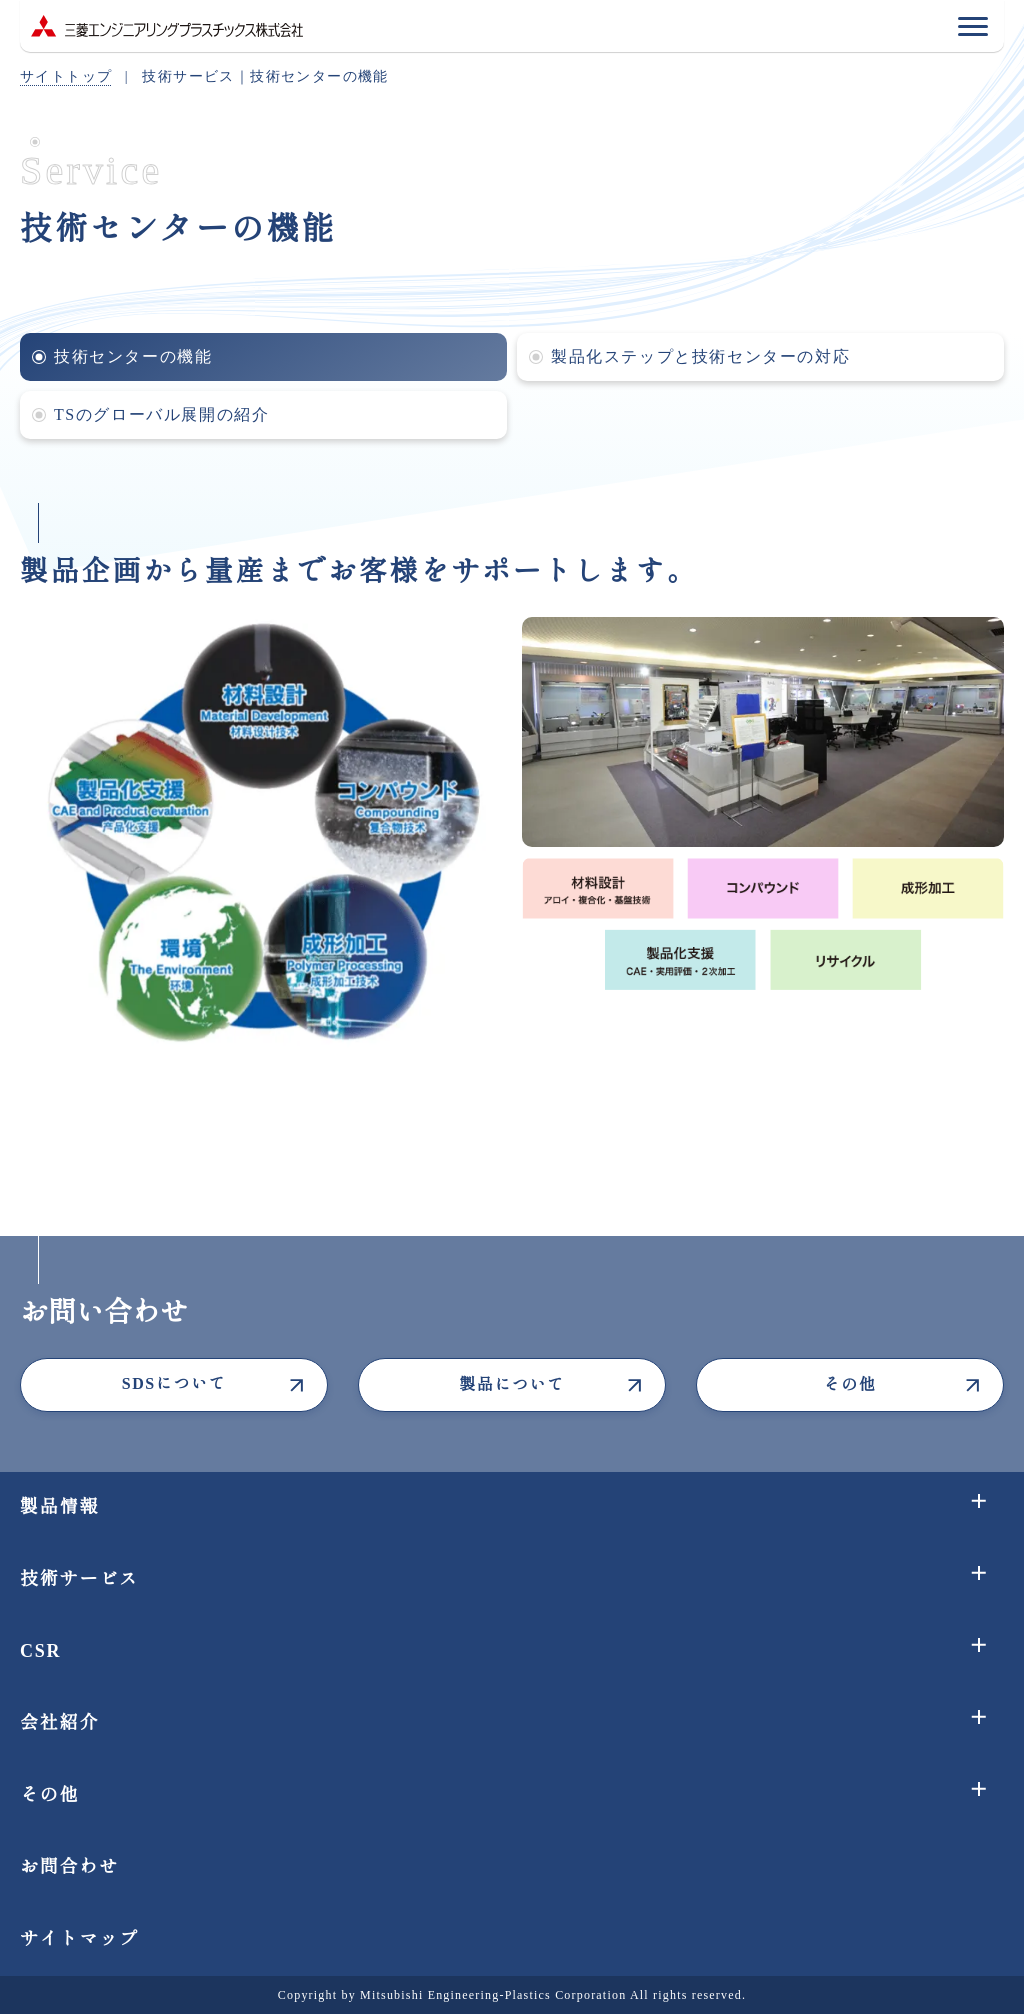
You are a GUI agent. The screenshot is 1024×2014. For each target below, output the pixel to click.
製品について (512, 1384)
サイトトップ (66, 76)
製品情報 (59, 1507)
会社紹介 (59, 1723)
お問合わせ (69, 1867)
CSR (40, 1651)
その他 (850, 1384)
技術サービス (79, 1579)
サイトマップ (79, 1939)
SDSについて (174, 1383)
